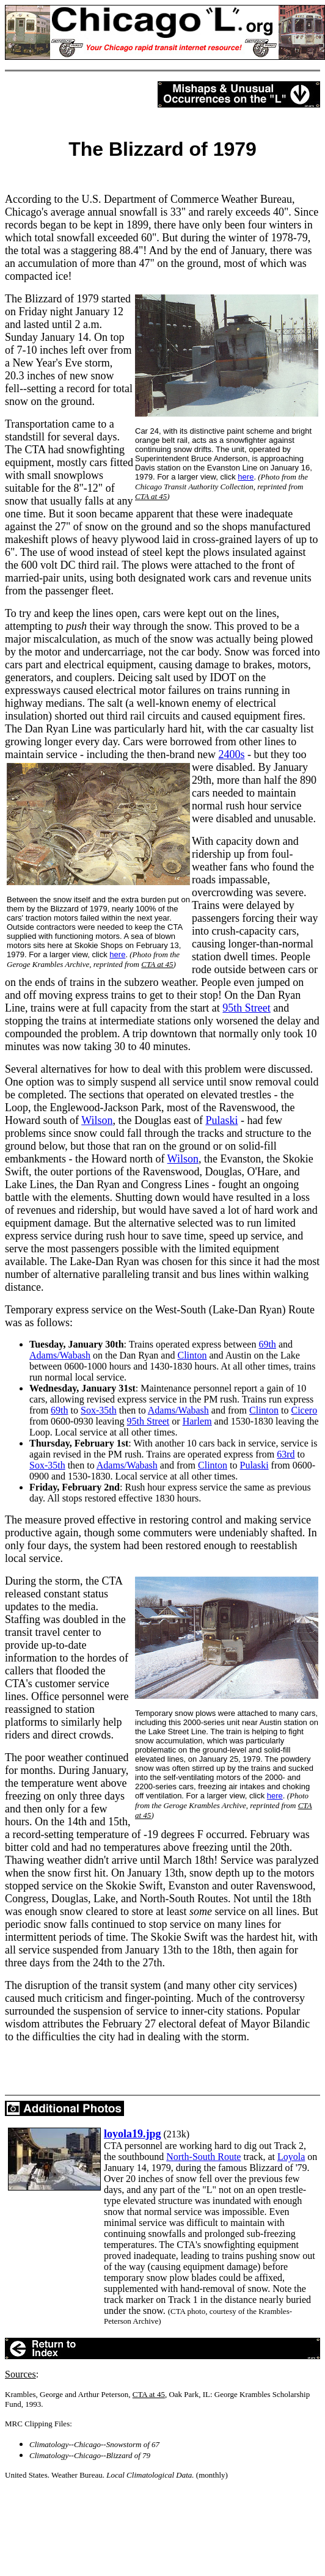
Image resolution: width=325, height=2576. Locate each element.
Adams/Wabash (59, 1355)
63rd (285, 1454)
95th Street (148, 1421)
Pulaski (253, 1465)
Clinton (191, 1355)
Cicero (304, 1410)
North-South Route (203, 2156)
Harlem (197, 1421)
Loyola (291, 2156)
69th (267, 1344)
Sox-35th (99, 1410)
